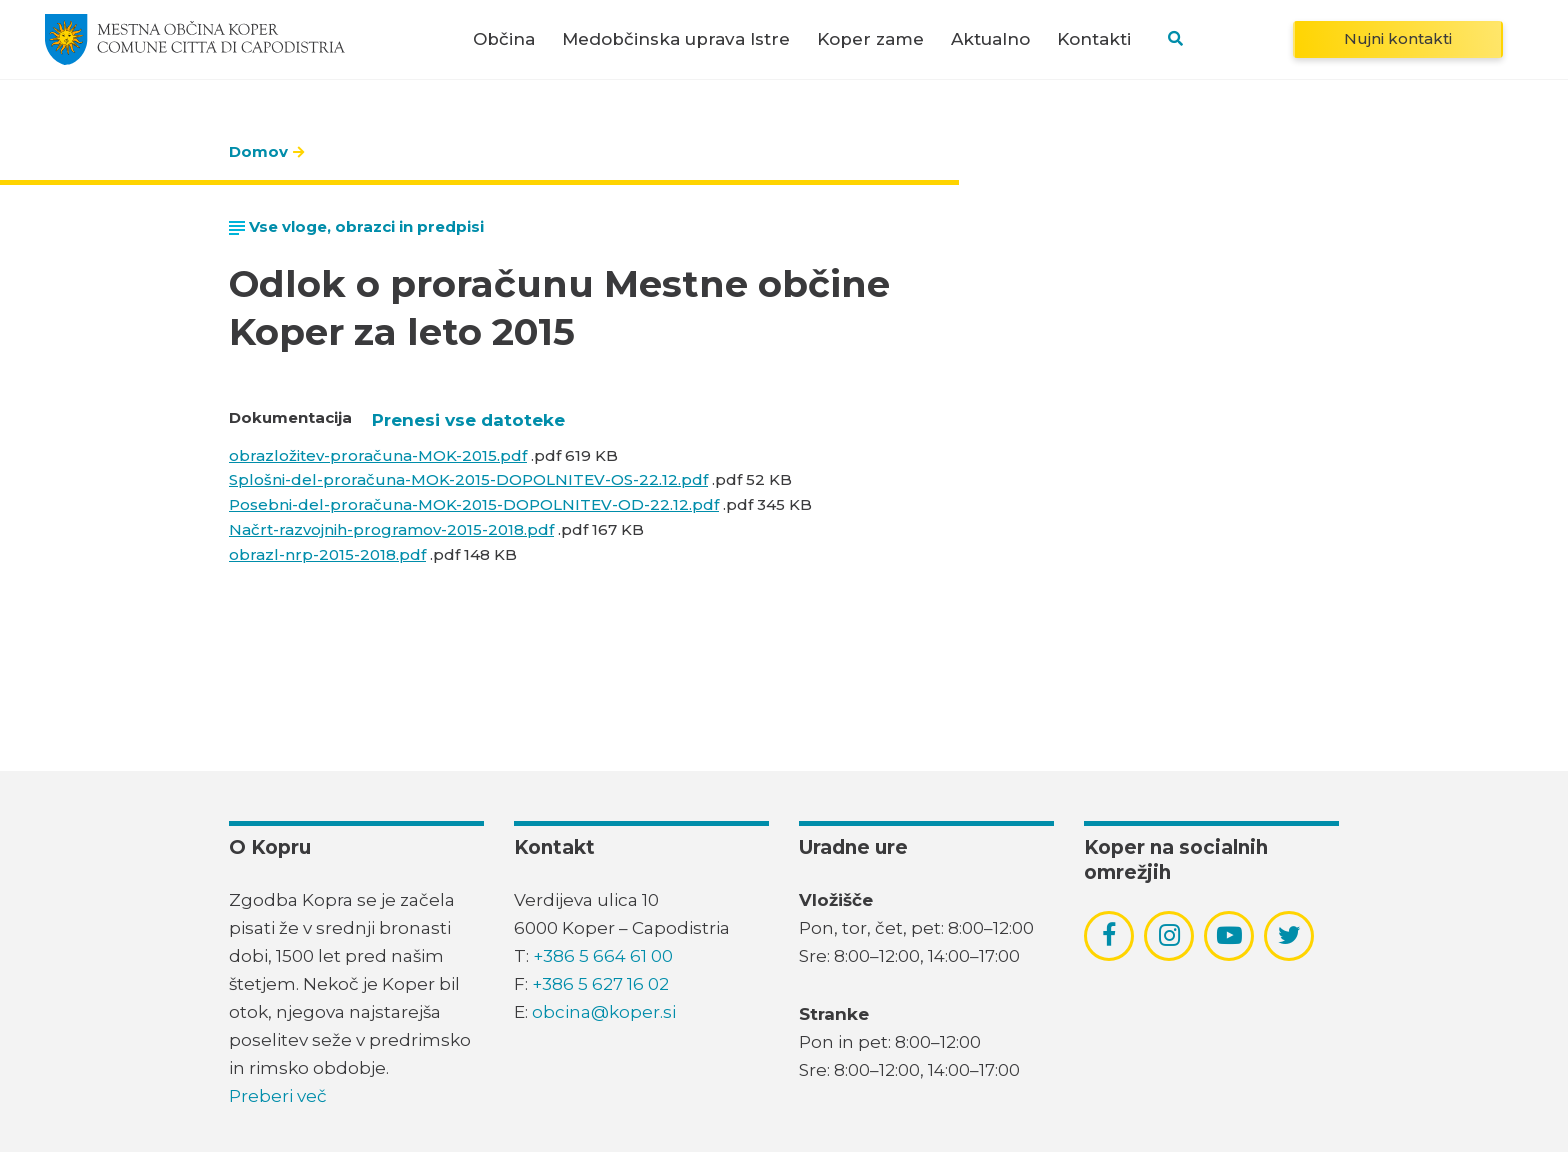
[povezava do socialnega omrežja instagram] (1169, 935)
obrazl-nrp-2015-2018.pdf (327, 554)
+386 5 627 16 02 (600, 984)
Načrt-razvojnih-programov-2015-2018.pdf (391, 529)
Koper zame (870, 39)
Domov (258, 151)
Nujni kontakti (1398, 38)
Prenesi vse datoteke (468, 420)
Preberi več (278, 1096)
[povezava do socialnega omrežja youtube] (1229, 935)
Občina (504, 39)
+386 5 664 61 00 (603, 956)
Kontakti (1094, 39)
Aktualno (990, 39)
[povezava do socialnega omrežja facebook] (1109, 935)
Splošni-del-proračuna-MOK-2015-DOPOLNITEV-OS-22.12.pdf (468, 479)
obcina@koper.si (604, 1012)
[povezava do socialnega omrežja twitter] (1289, 935)
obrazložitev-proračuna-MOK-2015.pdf (378, 455)
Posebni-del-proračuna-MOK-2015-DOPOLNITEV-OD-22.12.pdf (474, 504)
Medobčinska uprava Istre (676, 39)
